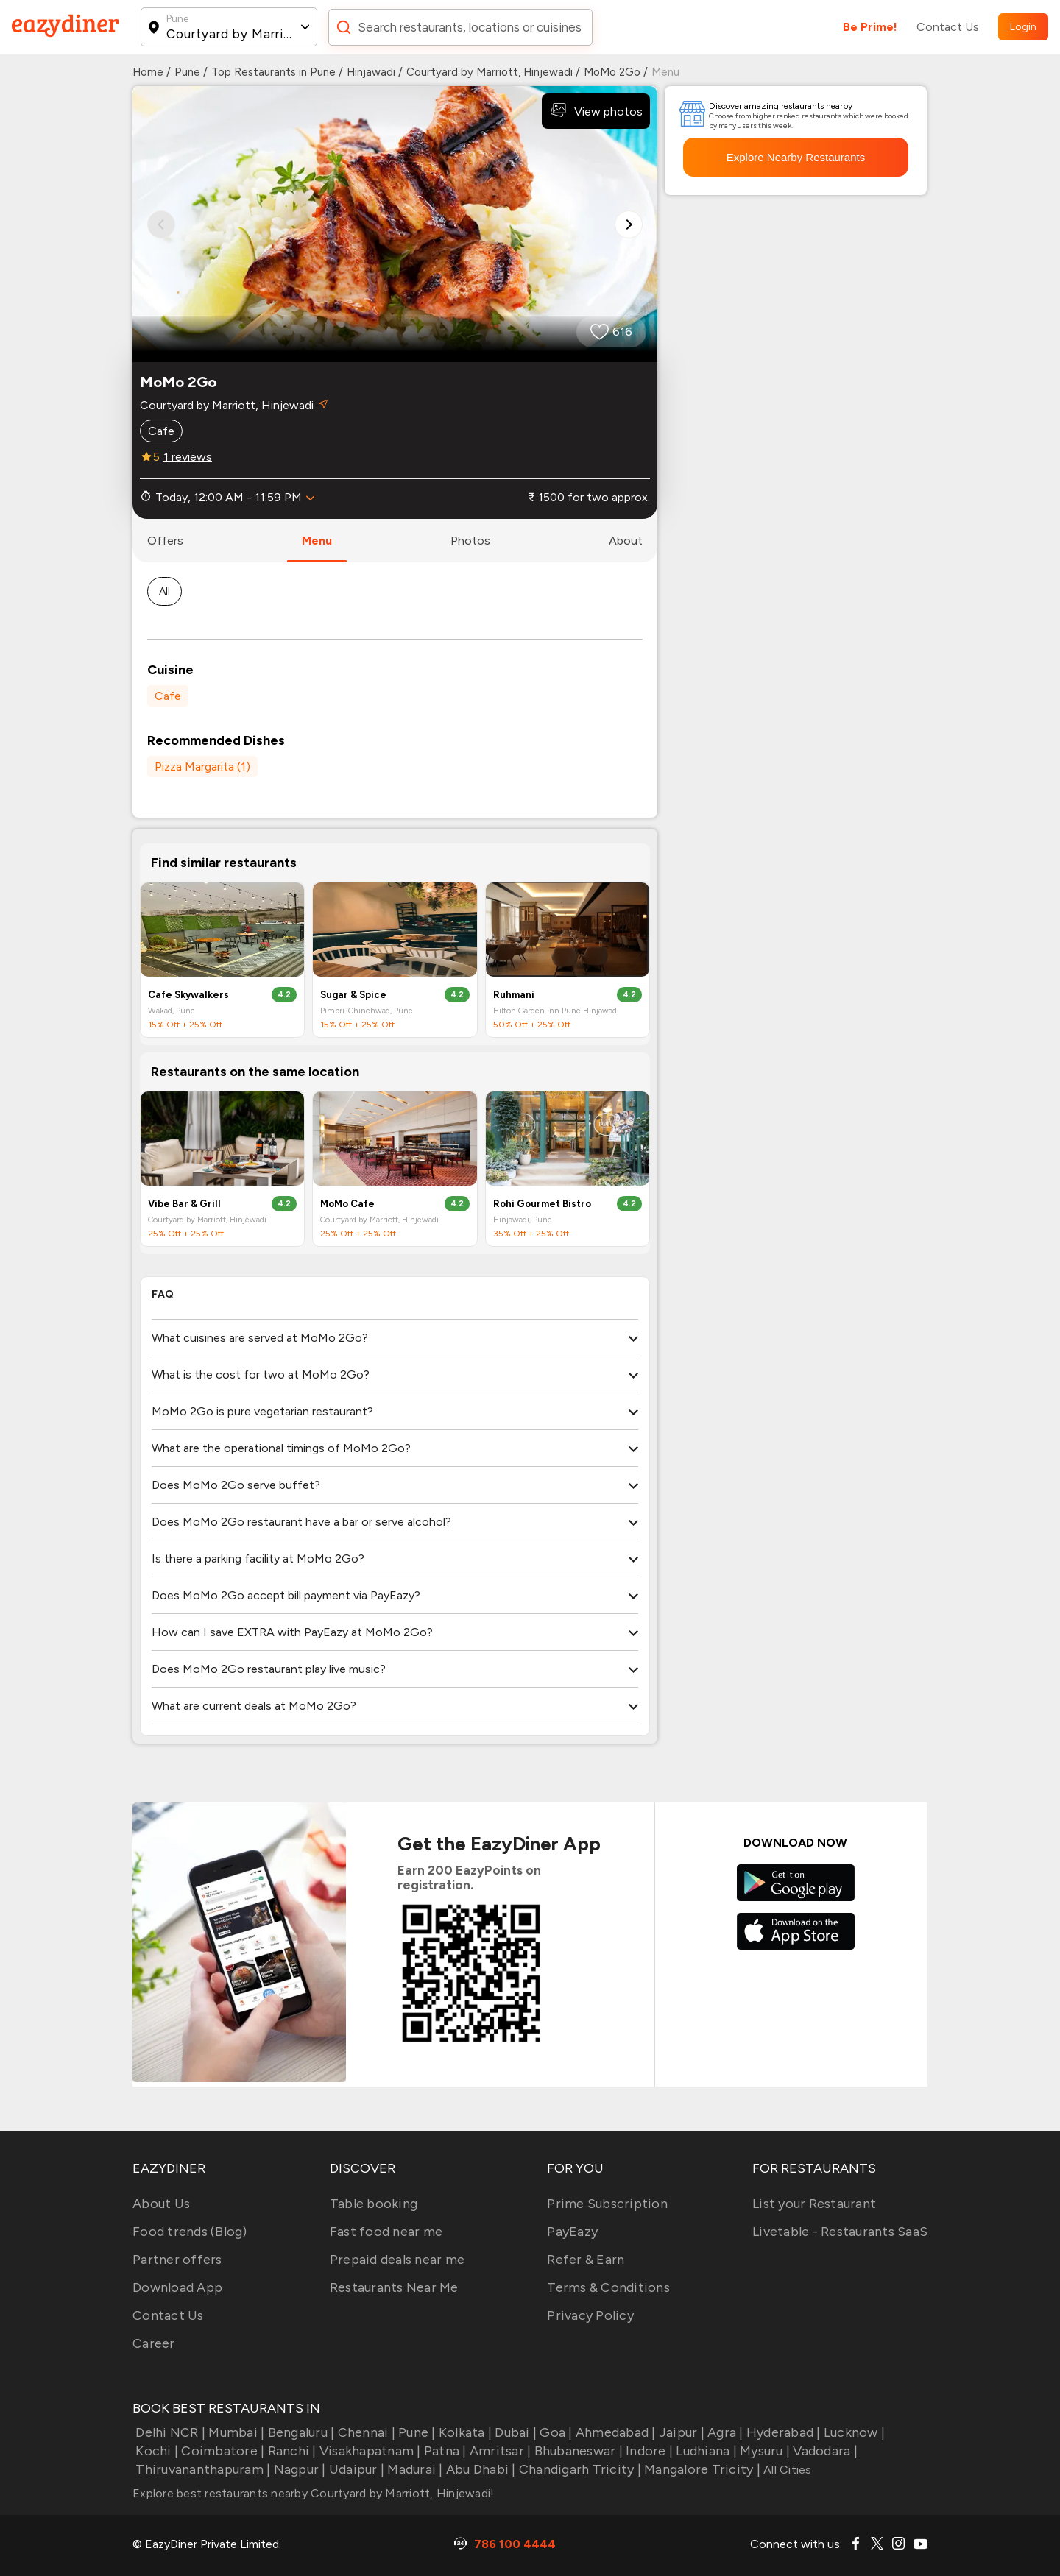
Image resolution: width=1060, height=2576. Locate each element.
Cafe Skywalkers (188, 994)
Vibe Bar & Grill (184, 1203)
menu (317, 541)
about (626, 541)
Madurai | (413, 2469)
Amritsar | (499, 2451)
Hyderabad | (782, 2432)
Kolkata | (464, 2432)
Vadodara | (824, 2451)
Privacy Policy (590, 2315)
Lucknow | (853, 2432)
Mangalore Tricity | (700, 2469)
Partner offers (177, 2259)
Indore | (648, 2451)
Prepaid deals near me (397, 2259)
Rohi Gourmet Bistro (542, 1203)
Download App (177, 2287)
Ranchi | (290, 2451)
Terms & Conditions (608, 2287)
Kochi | (155, 2451)
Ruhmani (513, 994)
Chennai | (364, 2432)
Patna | (444, 2451)
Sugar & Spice (353, 994)
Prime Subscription (607, 2203)
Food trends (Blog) (189, 2231)
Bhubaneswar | (577, 2451)
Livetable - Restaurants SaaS (840, 2231)
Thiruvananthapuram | (201, 2469)
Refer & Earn (585, 2259)
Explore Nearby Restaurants (796, 157)
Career (153, 2343)
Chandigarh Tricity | (578, 2469)
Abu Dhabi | (479, 2469)
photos (470, 541)
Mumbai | (234, 2432)
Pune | (415, 2432)
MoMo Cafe (347, 1203)
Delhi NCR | (168, 2432)
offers (165, 541)
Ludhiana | (705, 2451)
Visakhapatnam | (369, 2451)
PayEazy (572, 2231)
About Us (161, 2203)
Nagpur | (297, 2469)
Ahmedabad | (614, 2432)
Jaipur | (680, 2432)
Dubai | (514, 2432)
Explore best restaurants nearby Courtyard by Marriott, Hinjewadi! (313, 2493)
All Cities (786, 2470)
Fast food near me (386, 2231)
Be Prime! (870, 27)
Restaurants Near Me (394, 2287)
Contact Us (947, 27)
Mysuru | (763, 2451)
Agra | (723, 2432)
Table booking (373, 2203)
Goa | (555, 2432)
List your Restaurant (814, 2203)
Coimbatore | (221, 2451)
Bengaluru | (299, 2432)
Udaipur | (355, 2469)
